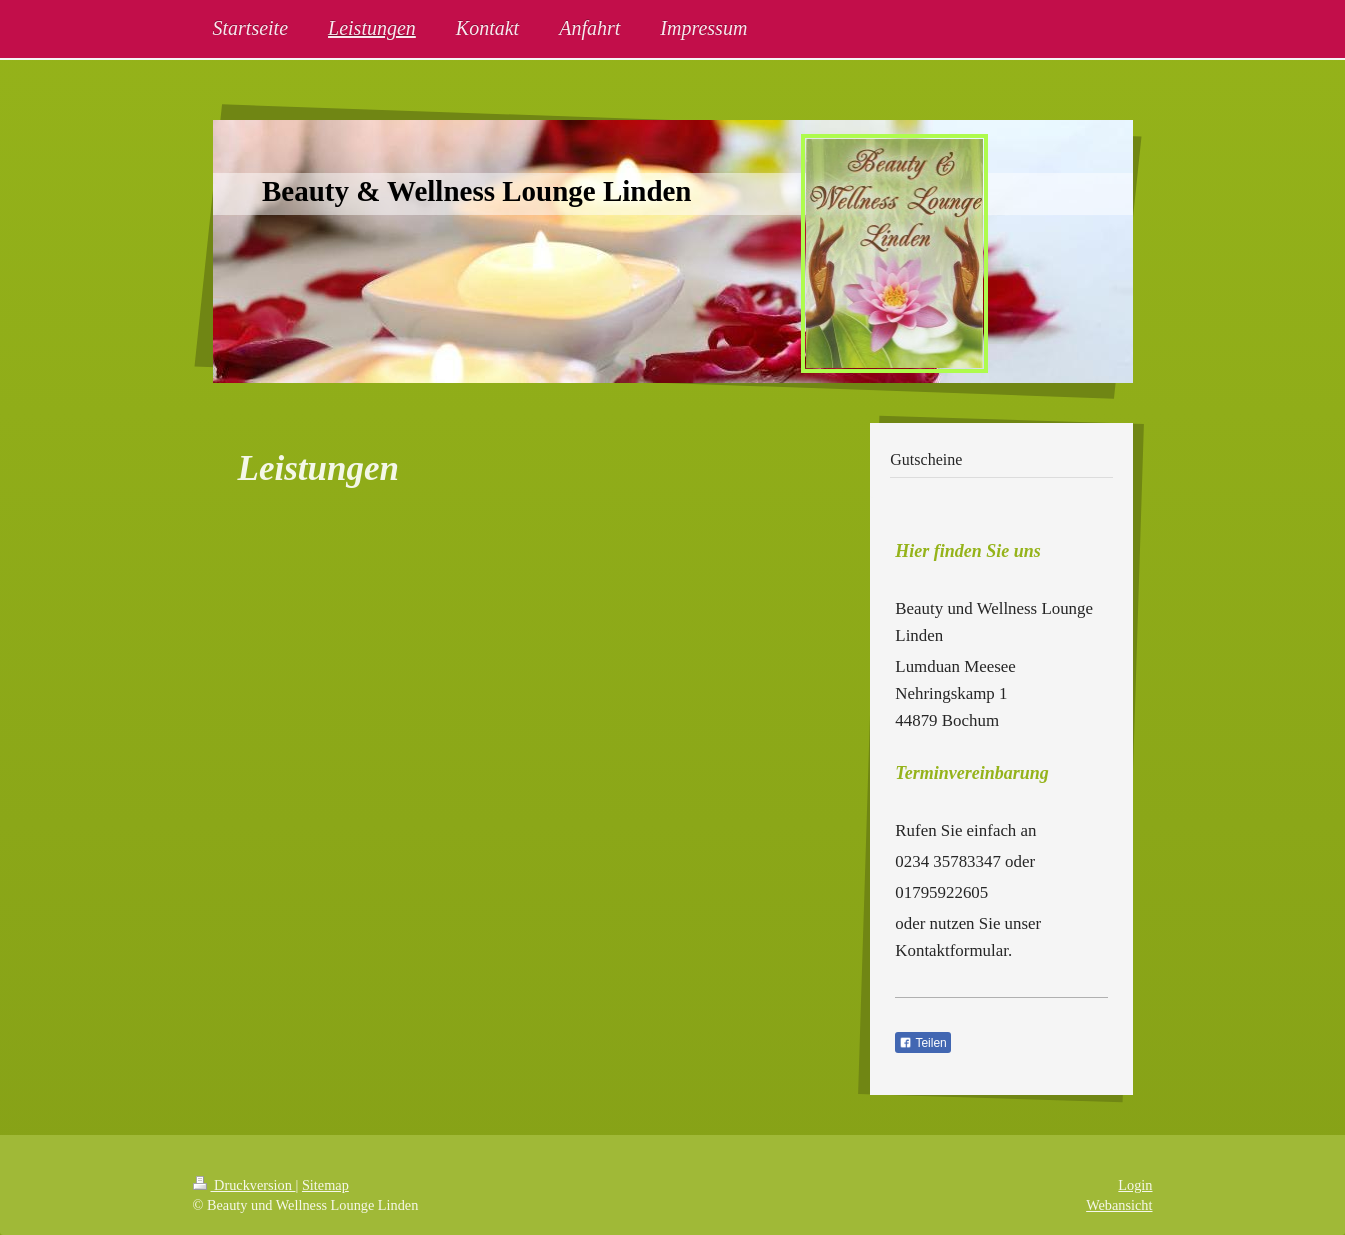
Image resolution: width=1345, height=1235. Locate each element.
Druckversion (244, 1185)
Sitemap (325, 1185)
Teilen (922, 1043)
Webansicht (1119, 1205)
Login (1135, 1185)
